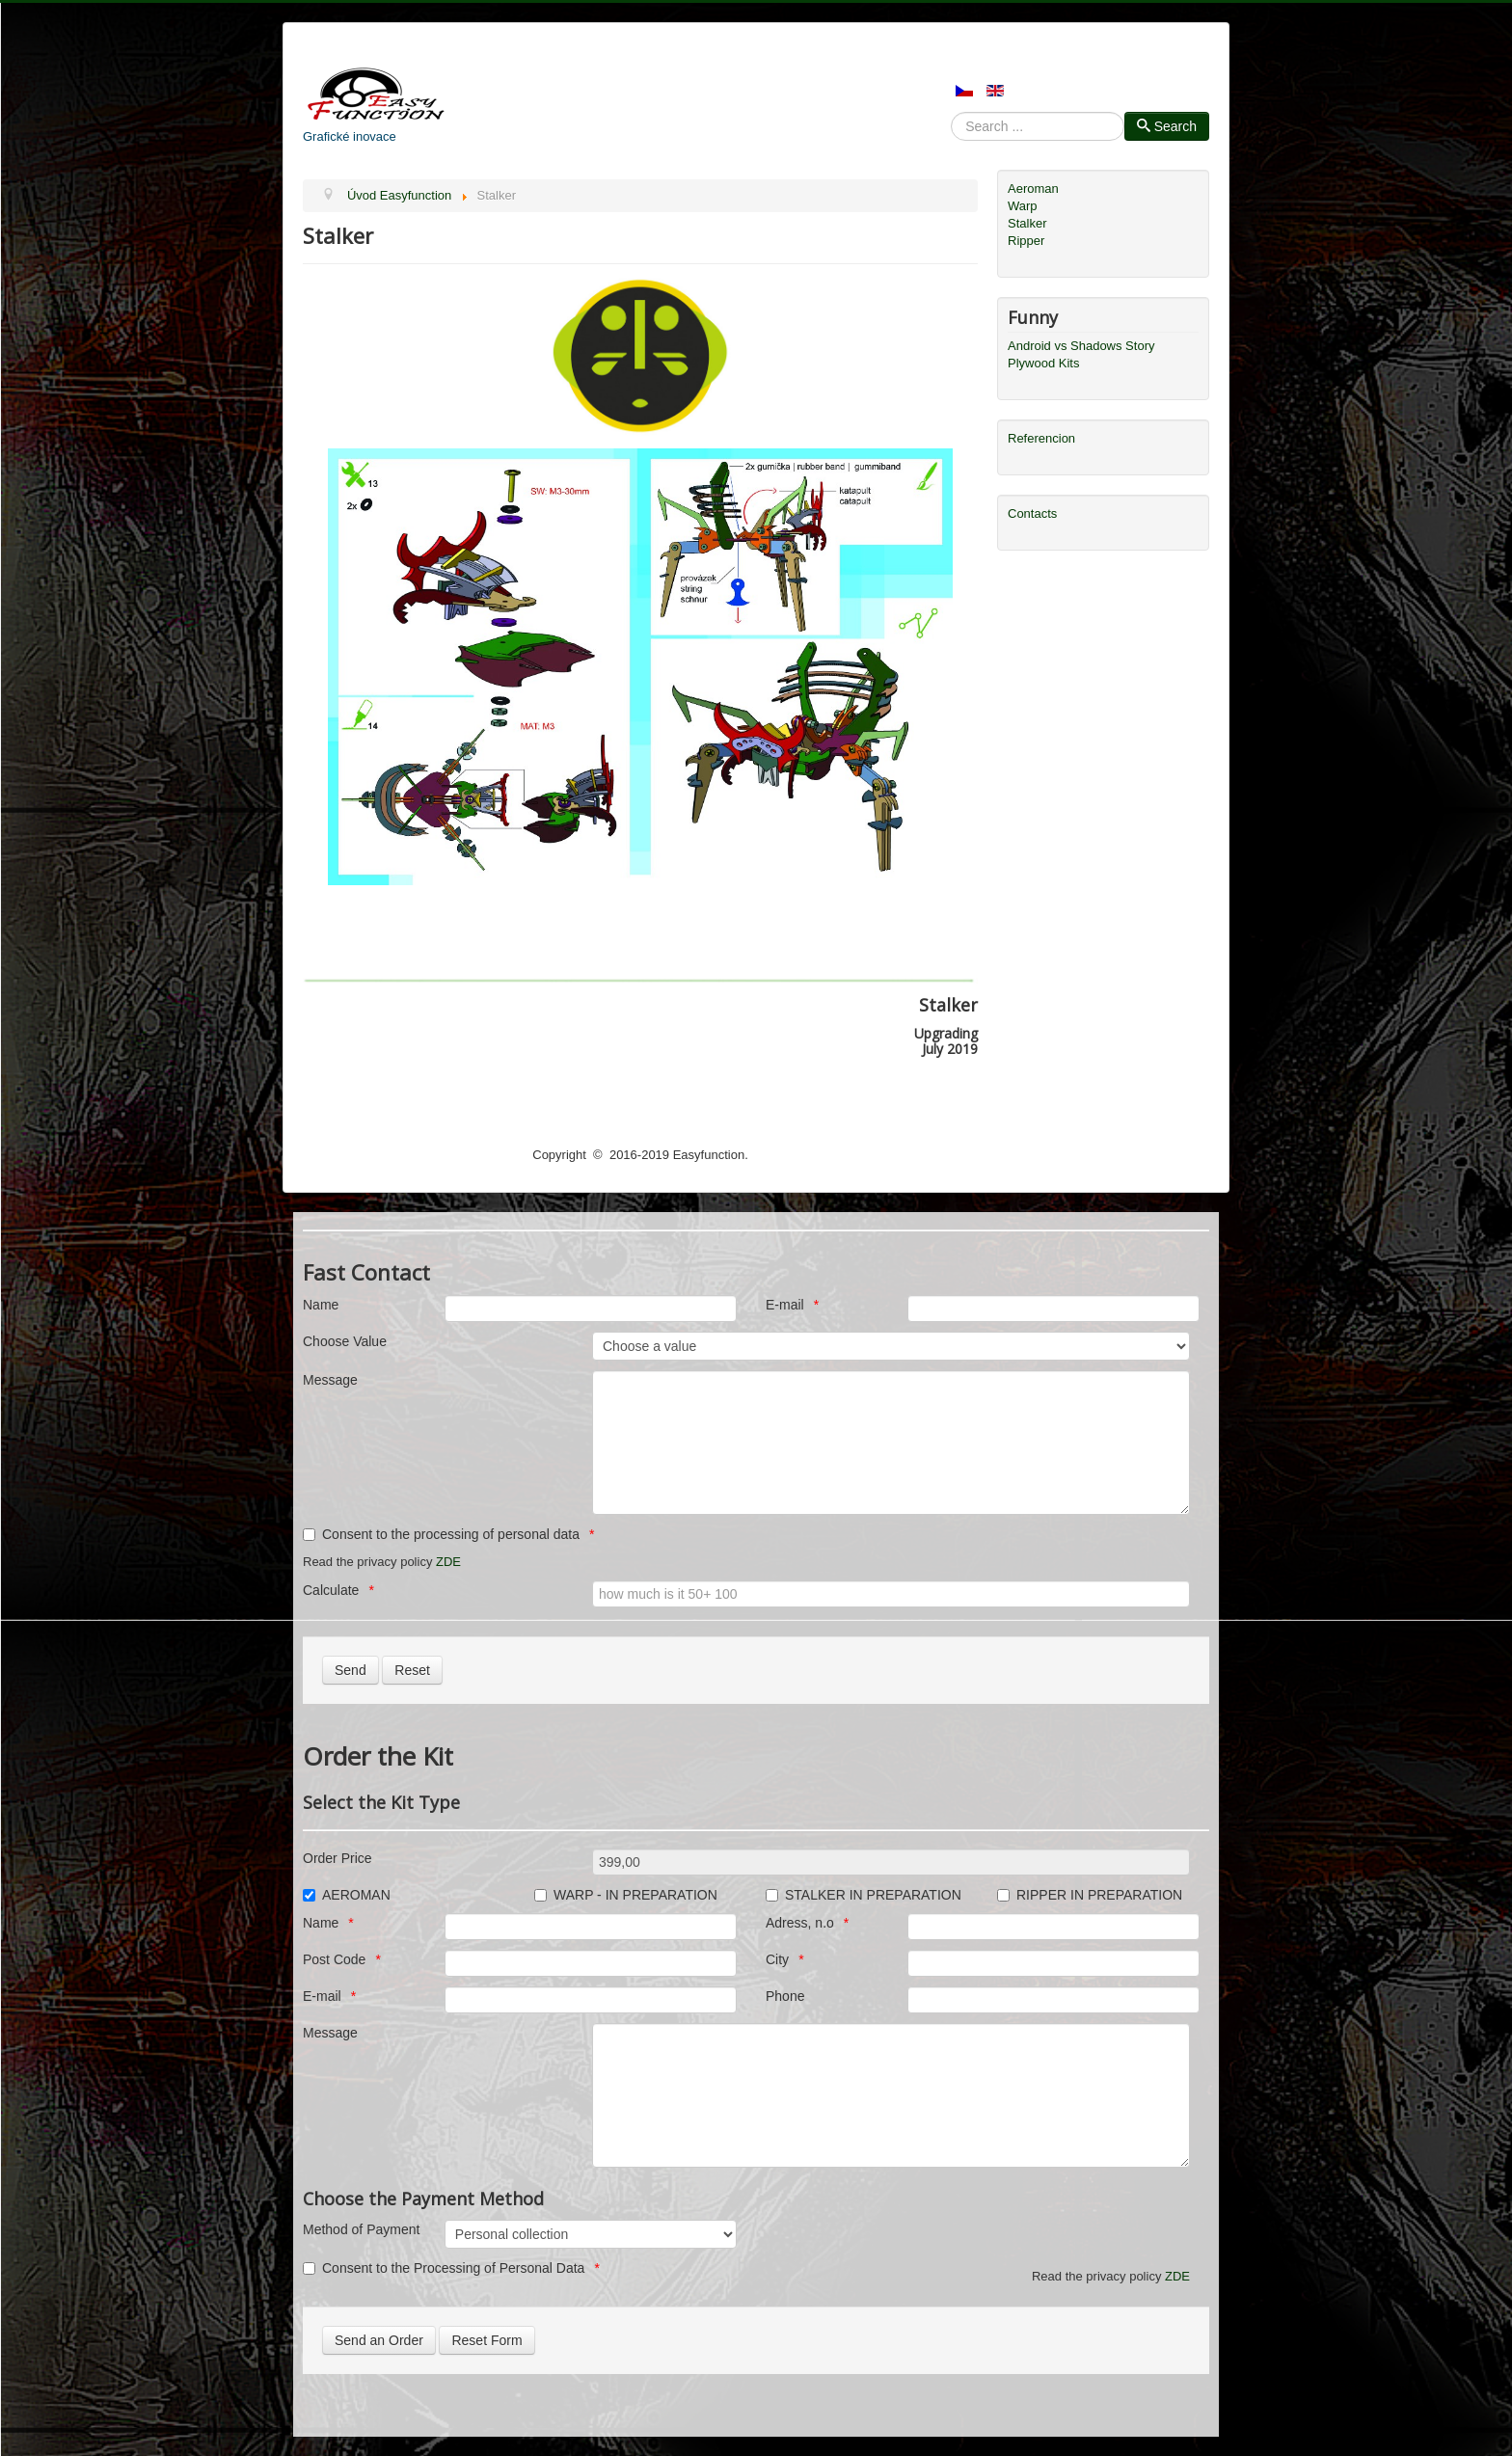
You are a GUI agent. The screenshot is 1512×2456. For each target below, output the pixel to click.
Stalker (1027, 223)
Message (330, 1380)
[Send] (350, 1670)
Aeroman (1033, 188)
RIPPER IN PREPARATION (1089, 1895)
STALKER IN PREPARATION (863, 1895)
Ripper (1026, 240)
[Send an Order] (379, 2340)
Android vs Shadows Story (1081, 345)
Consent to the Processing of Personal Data (443, 2268)
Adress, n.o (800, 1922)
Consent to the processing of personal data (441, 1534)
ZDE (448, 1561)
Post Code (334, 1959)
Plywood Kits (1043, 363)
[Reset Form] (486, 2340)
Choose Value (345, 1341)
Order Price (337, 1858)
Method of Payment (361, 2229)
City (777, 1959)
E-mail (785, 1304)
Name (320, 1304)
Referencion (1041, 438)
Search (951, 125)
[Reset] (412, 1670)
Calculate (331, 1590)
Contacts (1032, 513)
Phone (785, 1996)
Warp (1023, 206)
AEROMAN (347, 1895)
